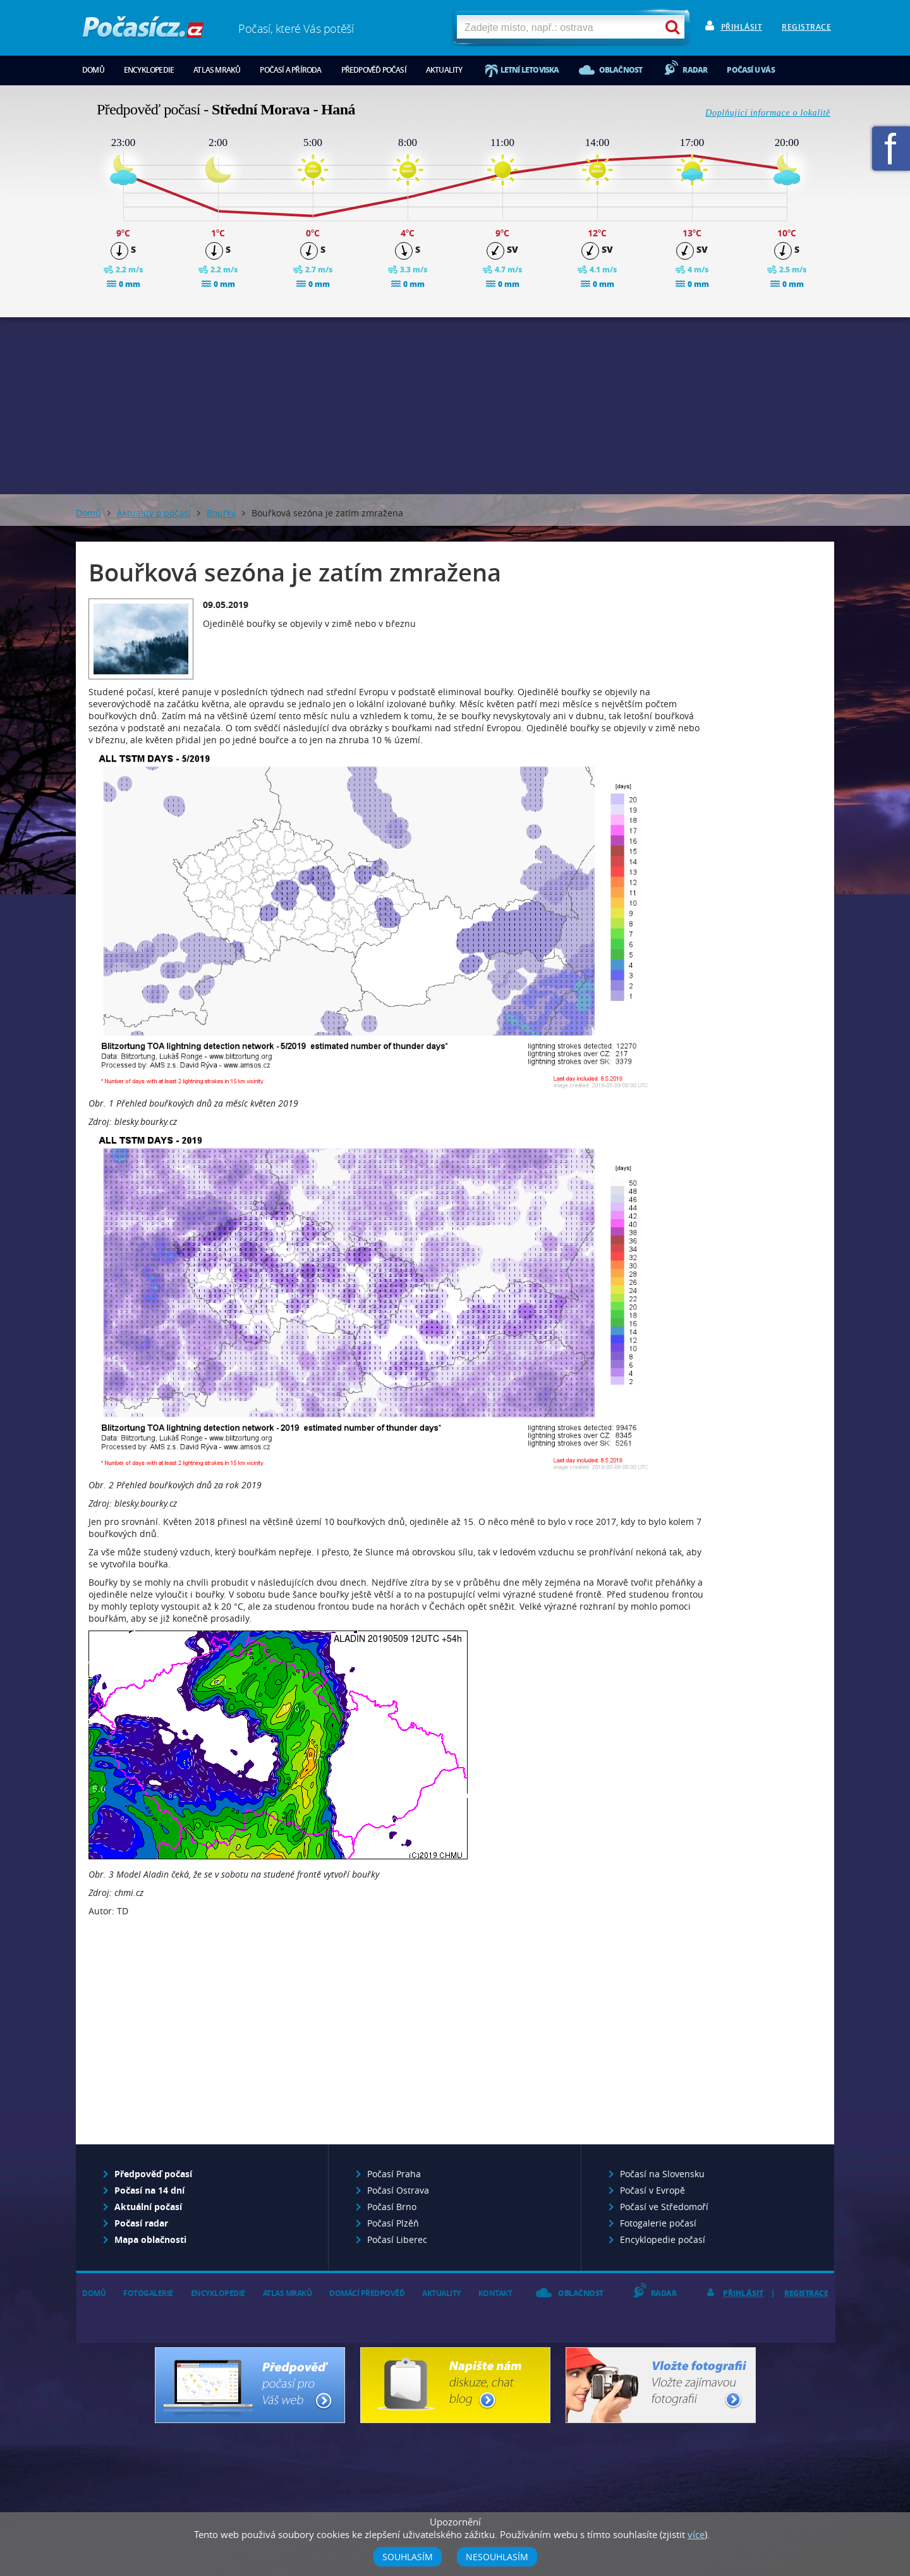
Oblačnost (621, 69)
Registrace (806, 26)
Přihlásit (742, 26)
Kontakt (495, 2293)
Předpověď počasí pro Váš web (250, 2385)
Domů (93, 69)
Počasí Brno (391, 2207)
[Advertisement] (455, 405)
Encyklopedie (149, 69)
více (696, 2534)
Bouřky (221, 513)
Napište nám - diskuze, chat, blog (455, 2385)
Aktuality (444, 69)
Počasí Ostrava (398, 2190)
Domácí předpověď (366, 2293)
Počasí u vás (750, 69)
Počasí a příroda (290, 69)
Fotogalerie (148, 2293)
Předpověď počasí (373, 69)
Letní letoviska (529, 69)
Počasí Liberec (397, 2239)
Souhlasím (407, 2557)
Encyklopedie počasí (662, 2239)
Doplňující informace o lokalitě (767, 113)
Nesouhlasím (497, 2557)
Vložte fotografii (661, 2385)
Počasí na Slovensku (662, 2174)
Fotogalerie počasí (658, 2223)
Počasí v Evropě (652, 2190)
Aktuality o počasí (154, 513)
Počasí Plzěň (393, 2223)
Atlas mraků (216, 69)
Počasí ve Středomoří (664, 2207)
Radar (694, 69)
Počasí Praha (394, 2174)
